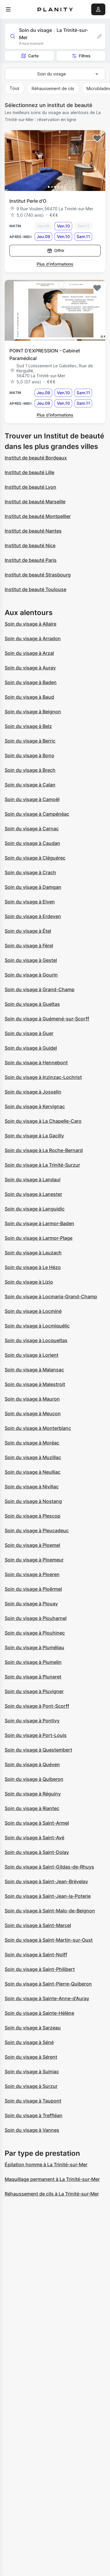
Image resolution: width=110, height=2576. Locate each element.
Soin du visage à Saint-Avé (34, 1837)
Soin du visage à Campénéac (37, 814)
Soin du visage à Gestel (31, 960)
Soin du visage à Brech (30, 770)
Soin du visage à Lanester (33, 1194)
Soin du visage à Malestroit (35, 1384)
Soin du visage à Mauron (32, 1399)
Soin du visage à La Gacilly (34, 1136)
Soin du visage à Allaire (30, 624)
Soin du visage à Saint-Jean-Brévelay (46, 1881)
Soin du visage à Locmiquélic (37, 1326)
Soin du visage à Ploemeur (34, 1560)
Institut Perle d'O (27, 201)
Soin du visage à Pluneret (33, 1677)
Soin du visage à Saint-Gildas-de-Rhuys (49, 1867)
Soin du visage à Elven (30, 902)
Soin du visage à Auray (30, 668)
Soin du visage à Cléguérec (35, 858)
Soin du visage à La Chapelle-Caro (43, 1121)
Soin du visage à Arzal (29, 653)
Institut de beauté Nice (30, 545)
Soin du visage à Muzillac (33, 1457)
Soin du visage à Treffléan (33, 2115)
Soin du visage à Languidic (35, 1209)
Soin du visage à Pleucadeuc (37, 1530)
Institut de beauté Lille (29, 472)
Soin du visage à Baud (29, 697)
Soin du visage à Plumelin (33, 1662)
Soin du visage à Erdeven (33, 916)
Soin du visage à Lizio (29, 1282)
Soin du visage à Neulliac (32, 1472)
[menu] (8, 9)
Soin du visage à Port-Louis (36, 1735)
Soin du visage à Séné (29, 2042)
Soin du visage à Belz (28, 726)
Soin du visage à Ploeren (32, 1574)
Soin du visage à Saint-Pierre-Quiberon (48, 1984)
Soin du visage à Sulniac (32, 2071)
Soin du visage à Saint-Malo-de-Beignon (50, 1911)
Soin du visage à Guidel (31, 1048)
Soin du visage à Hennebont (36, 1062)
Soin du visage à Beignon (33, 711)
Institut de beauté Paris (31, 560)
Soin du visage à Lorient (31, 1355)
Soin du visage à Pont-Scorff (37, 1706)
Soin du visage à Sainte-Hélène (39, 2013)
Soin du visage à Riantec (32, 1808)
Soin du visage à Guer (29, 1033)
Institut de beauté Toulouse (35, 589)
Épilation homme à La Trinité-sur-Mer (46, 2164)
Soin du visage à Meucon (33, 1413)
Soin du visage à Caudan (32, 843)
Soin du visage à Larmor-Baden (39, 1223)
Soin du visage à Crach (30, 872)
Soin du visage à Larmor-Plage (38, 1238)
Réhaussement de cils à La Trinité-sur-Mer (52, 2194)
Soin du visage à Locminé (33, 1311)
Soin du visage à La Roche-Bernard (44, 1150)
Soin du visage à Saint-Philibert (40, 1969)
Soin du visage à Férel (29, 945)
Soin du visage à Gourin (31, 975)
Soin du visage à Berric (30, 741)
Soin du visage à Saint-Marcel (38, 1925)
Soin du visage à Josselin (33, 1092)
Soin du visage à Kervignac (35, 1106)
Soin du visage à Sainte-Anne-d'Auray (47, 1998)
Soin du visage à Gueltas (32, 1004)
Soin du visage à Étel (28, 931)
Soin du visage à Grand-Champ (40, 989)
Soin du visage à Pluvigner (34, 1691)
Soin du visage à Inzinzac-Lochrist (43, 1077)
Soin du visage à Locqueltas (36, 1340)
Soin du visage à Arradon (33, 638)
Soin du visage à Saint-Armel (37, 1823)
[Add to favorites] (97, 138)
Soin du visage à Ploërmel (33, 1589)
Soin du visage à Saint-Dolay (37, 1852)
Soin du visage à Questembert (38, 1750)
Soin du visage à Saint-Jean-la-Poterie (48, 1896)
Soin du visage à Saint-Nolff (36, 1954)
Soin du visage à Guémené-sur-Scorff (47, 1019)
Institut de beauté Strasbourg (38, 575)
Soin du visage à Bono (29, 755)
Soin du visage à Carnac (32, 828)
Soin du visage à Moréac (32, 1443)
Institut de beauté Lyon (30, 487)
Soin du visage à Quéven (32, 1764)
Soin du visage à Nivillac (32, 1487)
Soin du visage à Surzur (31, 2086)
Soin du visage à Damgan (33, 887)
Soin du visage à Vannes (32, 2130)
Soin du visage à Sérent (31, 2057)
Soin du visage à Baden (31, 682)
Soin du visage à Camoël (32, 799)
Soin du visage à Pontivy (32, 1720)
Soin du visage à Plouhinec (35, 1633)
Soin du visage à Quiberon (34, 1779)
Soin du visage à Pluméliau (34, 1647)
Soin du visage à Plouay (31, 1603)
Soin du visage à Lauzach (33, 1253)
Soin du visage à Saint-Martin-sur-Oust (49, 1940)
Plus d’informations (55, 263)
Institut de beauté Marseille (35, 501)
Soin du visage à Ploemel (32, 1545)
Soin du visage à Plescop (32, 1516)
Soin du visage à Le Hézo (33, 1267)
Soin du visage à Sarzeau (33, 2028)
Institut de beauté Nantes (33, 531)
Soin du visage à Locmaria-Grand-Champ (51, 1296)
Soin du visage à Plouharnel (36, 1618)
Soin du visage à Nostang (33, 1501)
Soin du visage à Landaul (32, 1179)
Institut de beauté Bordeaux (36, 458)
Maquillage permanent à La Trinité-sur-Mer (52, 2179)
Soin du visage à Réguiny (33, 1794)
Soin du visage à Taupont (33, 2101)
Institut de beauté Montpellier (38, 516)
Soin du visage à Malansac (34, 1370)
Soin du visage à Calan (30, 785)
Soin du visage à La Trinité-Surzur (42, 1165)
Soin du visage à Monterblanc (38, 1428)
